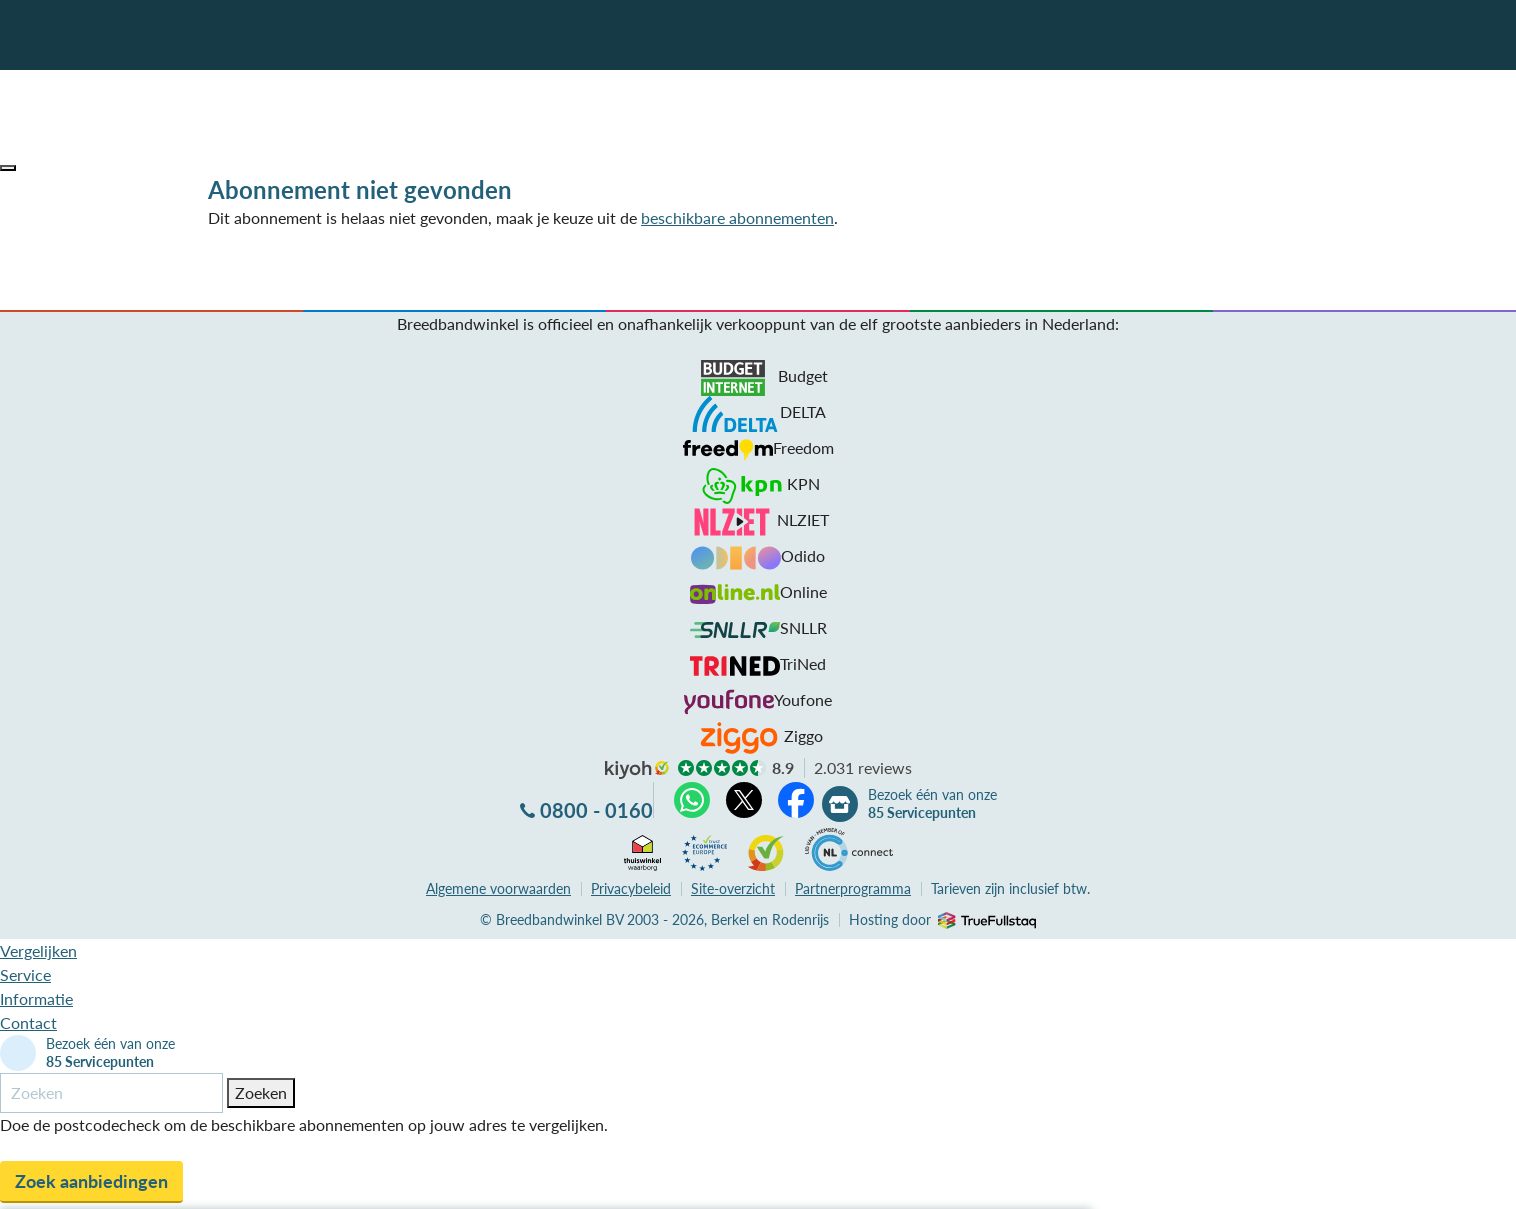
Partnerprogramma (853, 888)
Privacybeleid (631, 888)
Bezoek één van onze (932, 804)
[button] (8, 168)
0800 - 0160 (596, 810)
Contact (28, 1022)
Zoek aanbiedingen (91, 1181)
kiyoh (637, 770)
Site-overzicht (733, 888)
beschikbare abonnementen (737, 217)
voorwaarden (498, 888)
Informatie (36, 998)
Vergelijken (38, 950)
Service (25, 974)
